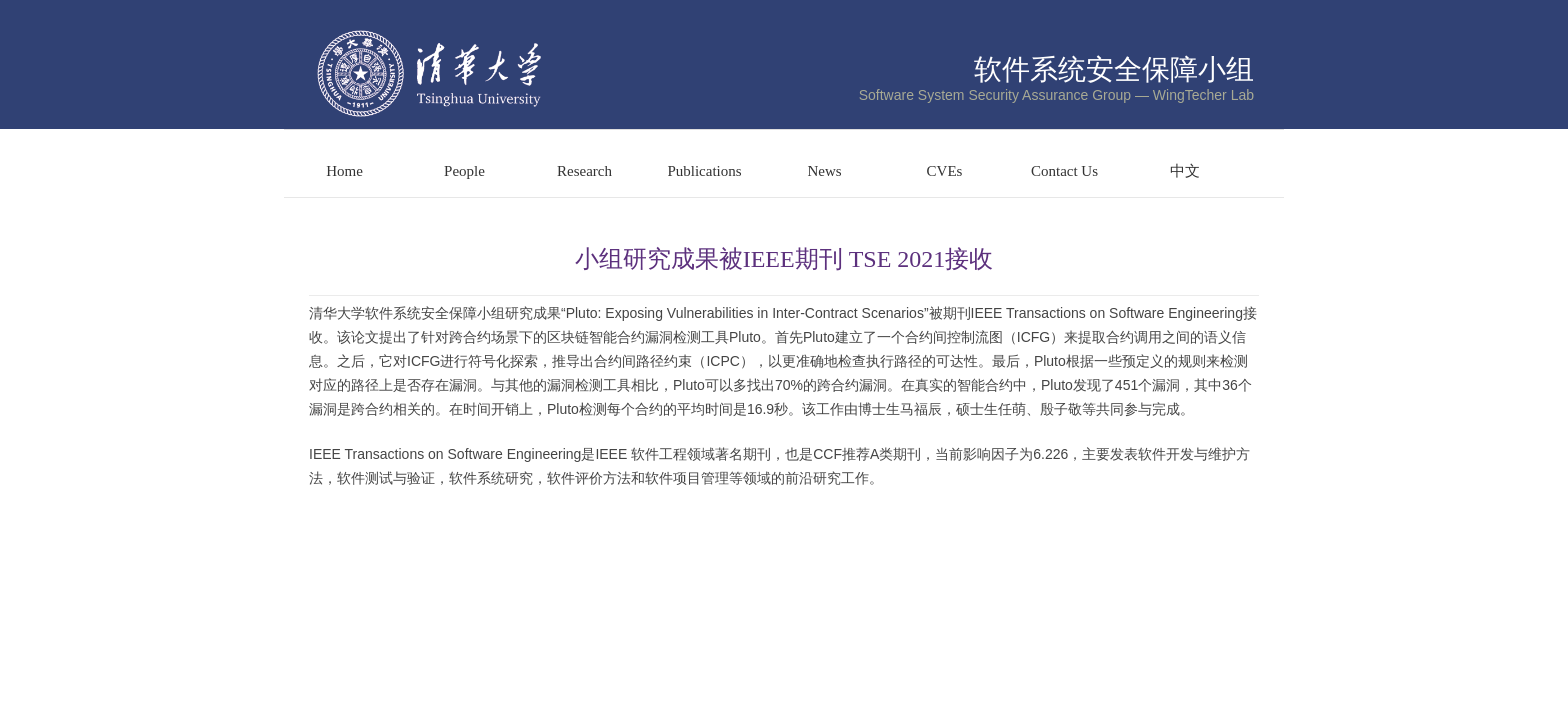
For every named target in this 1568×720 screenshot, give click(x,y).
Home (344, 171)
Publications (704, 171)
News (824, 171)
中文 (1185, 171)
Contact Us (1064, 171)
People (464, 171)
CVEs (945, 171)
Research (584, 171)
